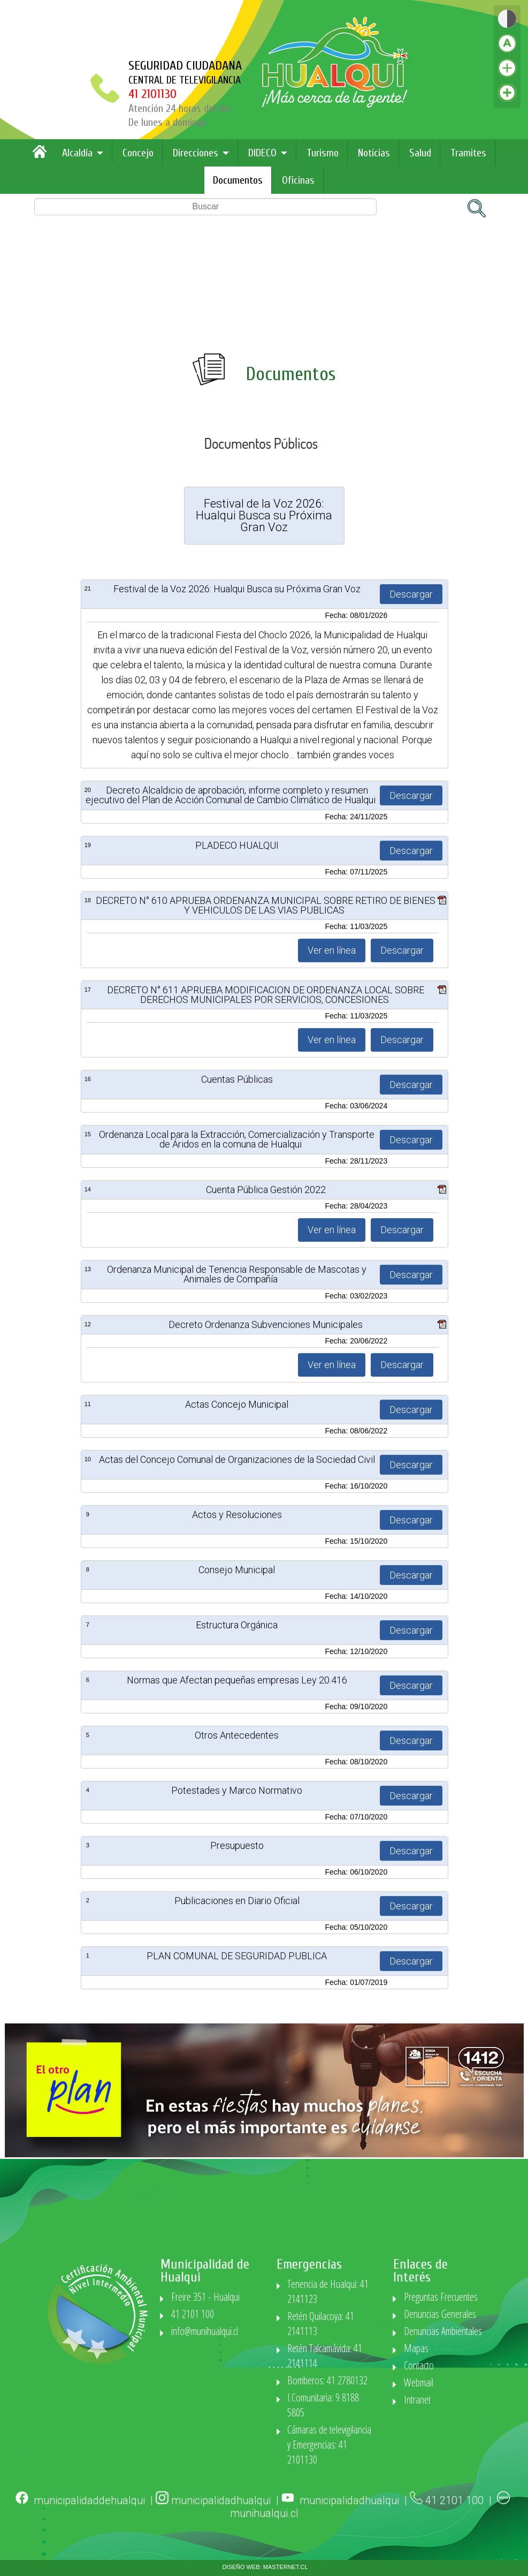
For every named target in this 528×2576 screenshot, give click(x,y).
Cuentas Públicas (237, 2018)
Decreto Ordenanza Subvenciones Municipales (266, 2264)
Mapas (491, 2348)
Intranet (492, 2399)
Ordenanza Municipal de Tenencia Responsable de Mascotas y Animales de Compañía (236, 2213)
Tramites (468, 153)
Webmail (493, 2382)
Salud (420, 153)
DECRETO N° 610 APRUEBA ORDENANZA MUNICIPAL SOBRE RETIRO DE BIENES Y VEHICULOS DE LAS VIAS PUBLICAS (265, 1844)
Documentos (238, 180)
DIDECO (262, 153)
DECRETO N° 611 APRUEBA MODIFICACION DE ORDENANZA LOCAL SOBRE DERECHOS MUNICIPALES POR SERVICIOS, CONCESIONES (265, 1934)
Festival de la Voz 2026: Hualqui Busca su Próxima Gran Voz (237, 1528)
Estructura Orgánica (237, 2564)
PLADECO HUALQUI (237, 1785)
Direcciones (195, 153)
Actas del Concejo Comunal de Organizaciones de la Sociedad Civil (237, 2399)
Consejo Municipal (236, 2509)
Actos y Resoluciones (237, 2454)
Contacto (494, 2365)
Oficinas (298, 180)
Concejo (138, 153)
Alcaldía (77, 153)
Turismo (323, 153)
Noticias (374, 153)
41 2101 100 (455, 2540)
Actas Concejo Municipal (236, 2344)
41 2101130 (157, 94)
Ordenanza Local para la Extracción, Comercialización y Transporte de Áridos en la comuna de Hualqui (236, 2078)
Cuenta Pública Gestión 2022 (266, 2129)
